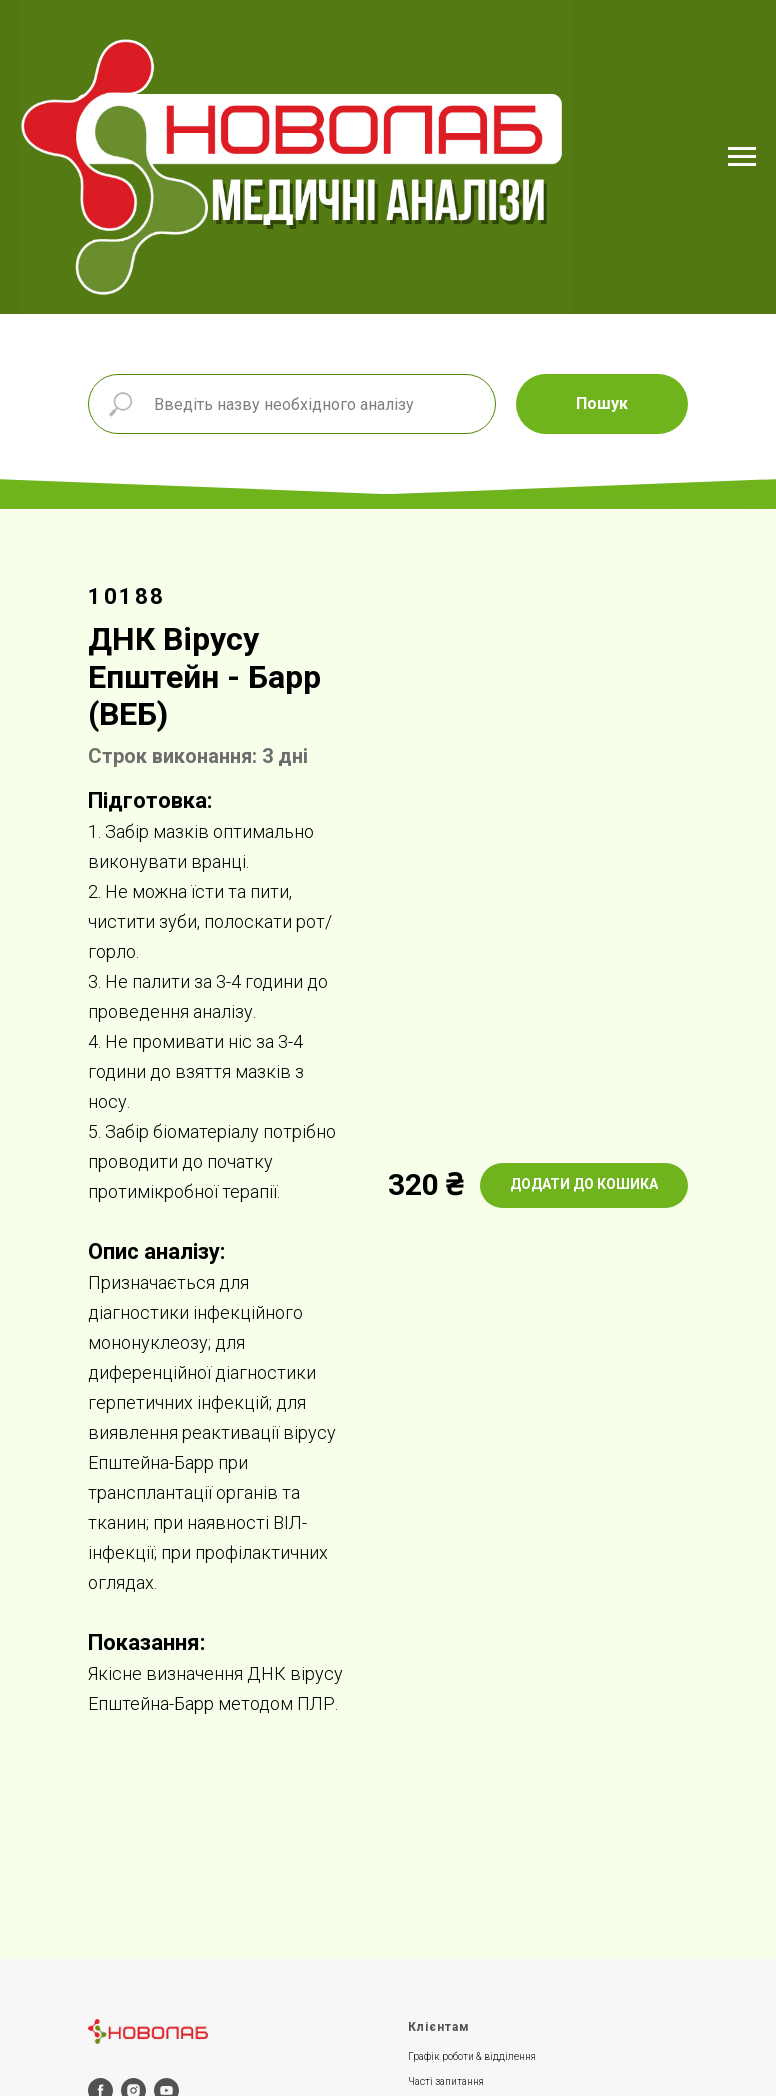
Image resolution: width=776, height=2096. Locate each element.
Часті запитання (446, 2081)
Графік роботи (441, 2056)
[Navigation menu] (742, 157)
